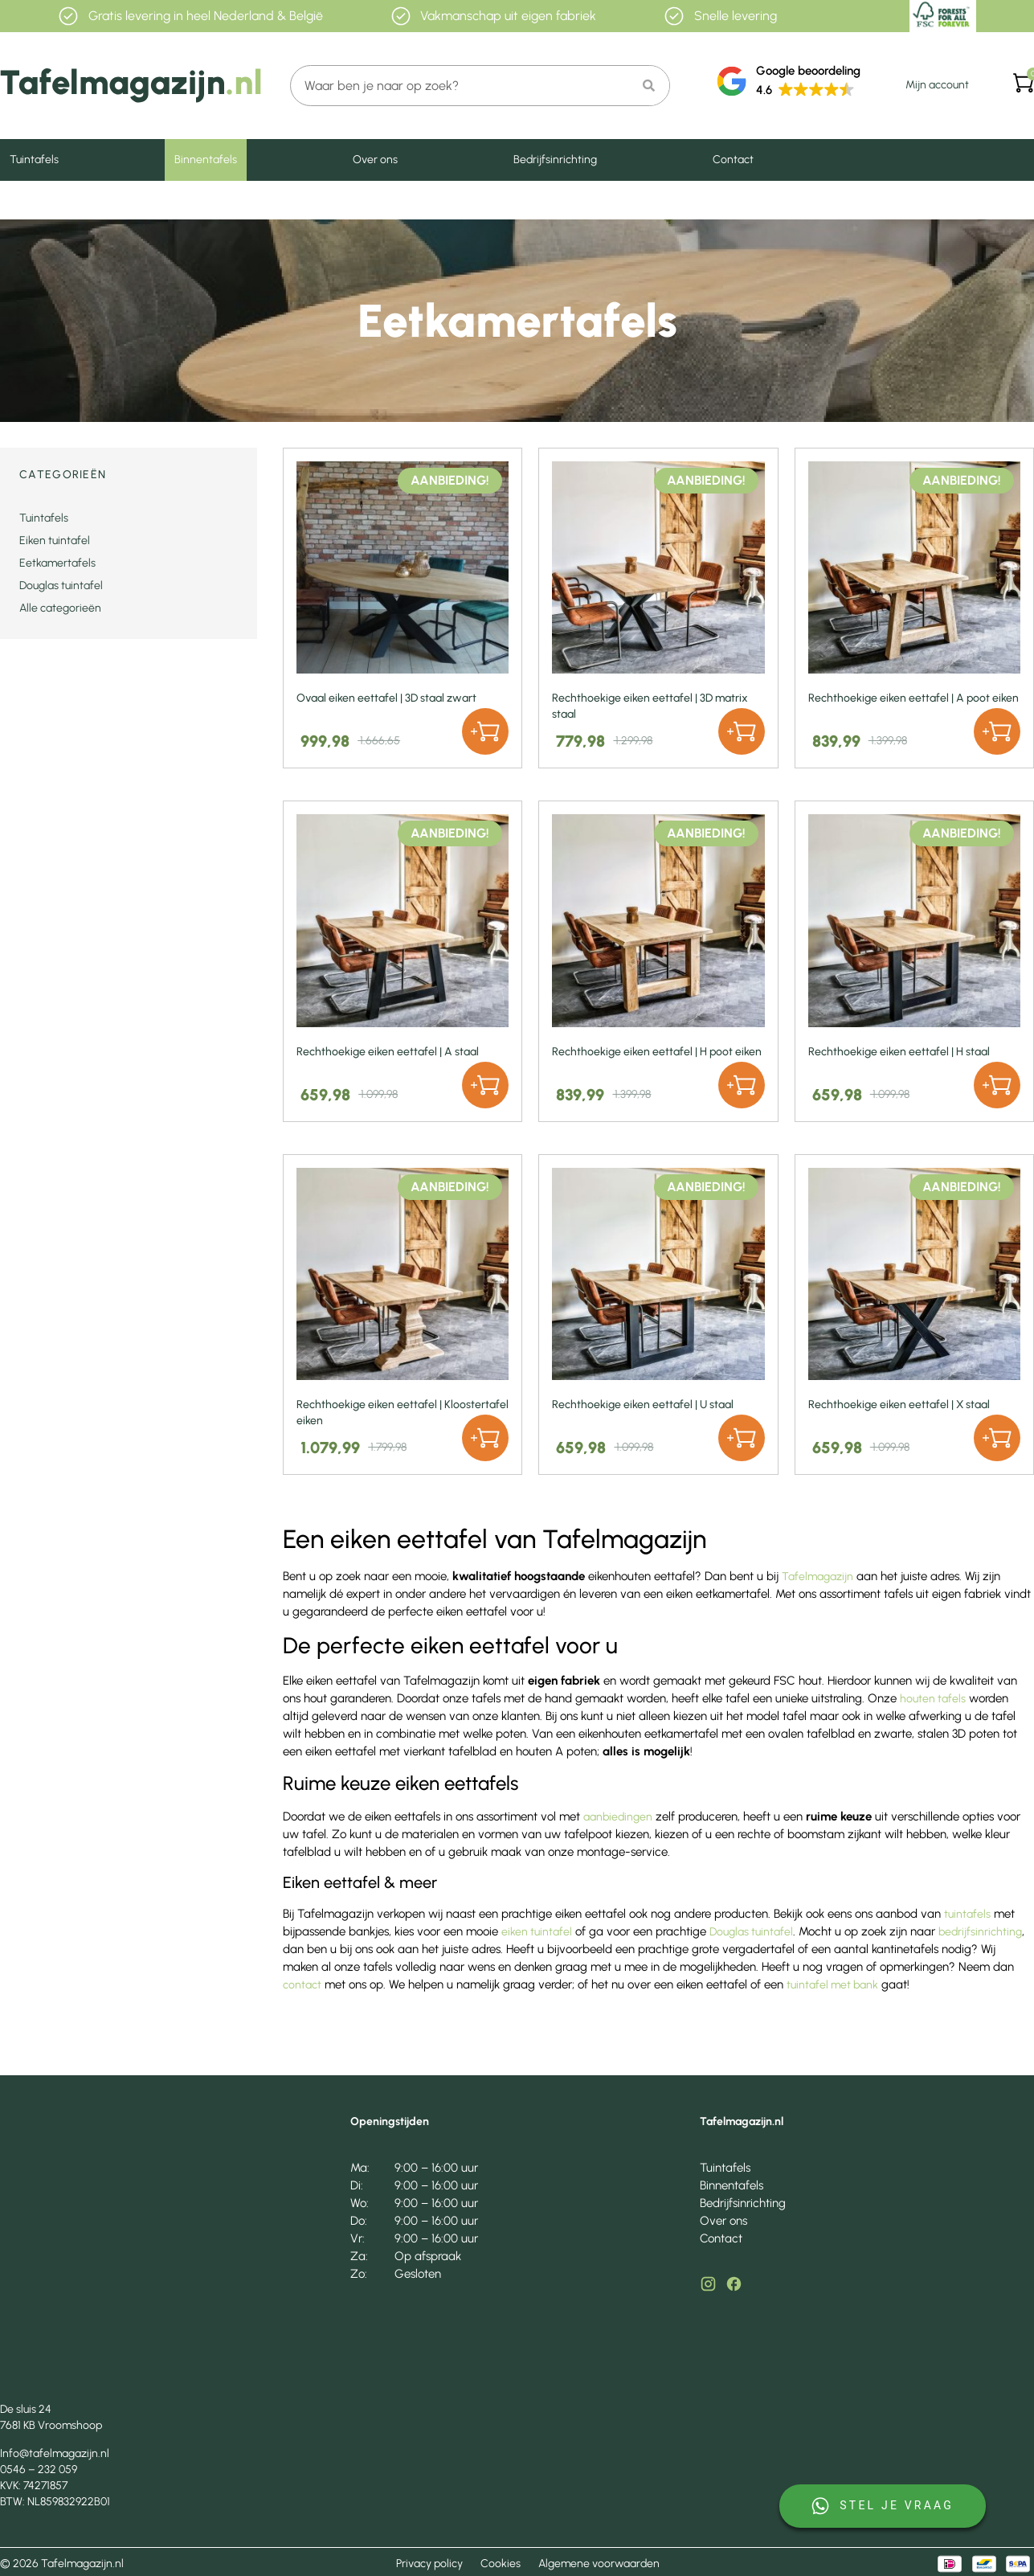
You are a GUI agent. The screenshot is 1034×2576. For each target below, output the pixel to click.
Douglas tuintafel (751, 1932)
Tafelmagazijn (817, 1576)
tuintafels (967, 1914)
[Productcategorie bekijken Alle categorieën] (128, 608)
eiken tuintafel (536, 1932)
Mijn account (937, 85)
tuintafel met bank (832, 1985)
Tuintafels (34, 159)
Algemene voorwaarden (599, 2563)
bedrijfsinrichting (980, 1932)
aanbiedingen (617, 1817)
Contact (733, 159)
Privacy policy (429, 2563)
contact (302, 1985)
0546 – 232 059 (38, 2469)
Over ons (375, 159)
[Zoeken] (648, 85)
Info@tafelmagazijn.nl (54, 2453)
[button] (485, 731)
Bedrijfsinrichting (555, 159)
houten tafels (933, 1699)
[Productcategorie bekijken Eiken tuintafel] (128, 541)
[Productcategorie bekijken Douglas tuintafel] (128, 586)
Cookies (500, 2563)
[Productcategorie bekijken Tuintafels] (128, 518)
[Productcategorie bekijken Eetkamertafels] (128, 563)
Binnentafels (205, 159)
